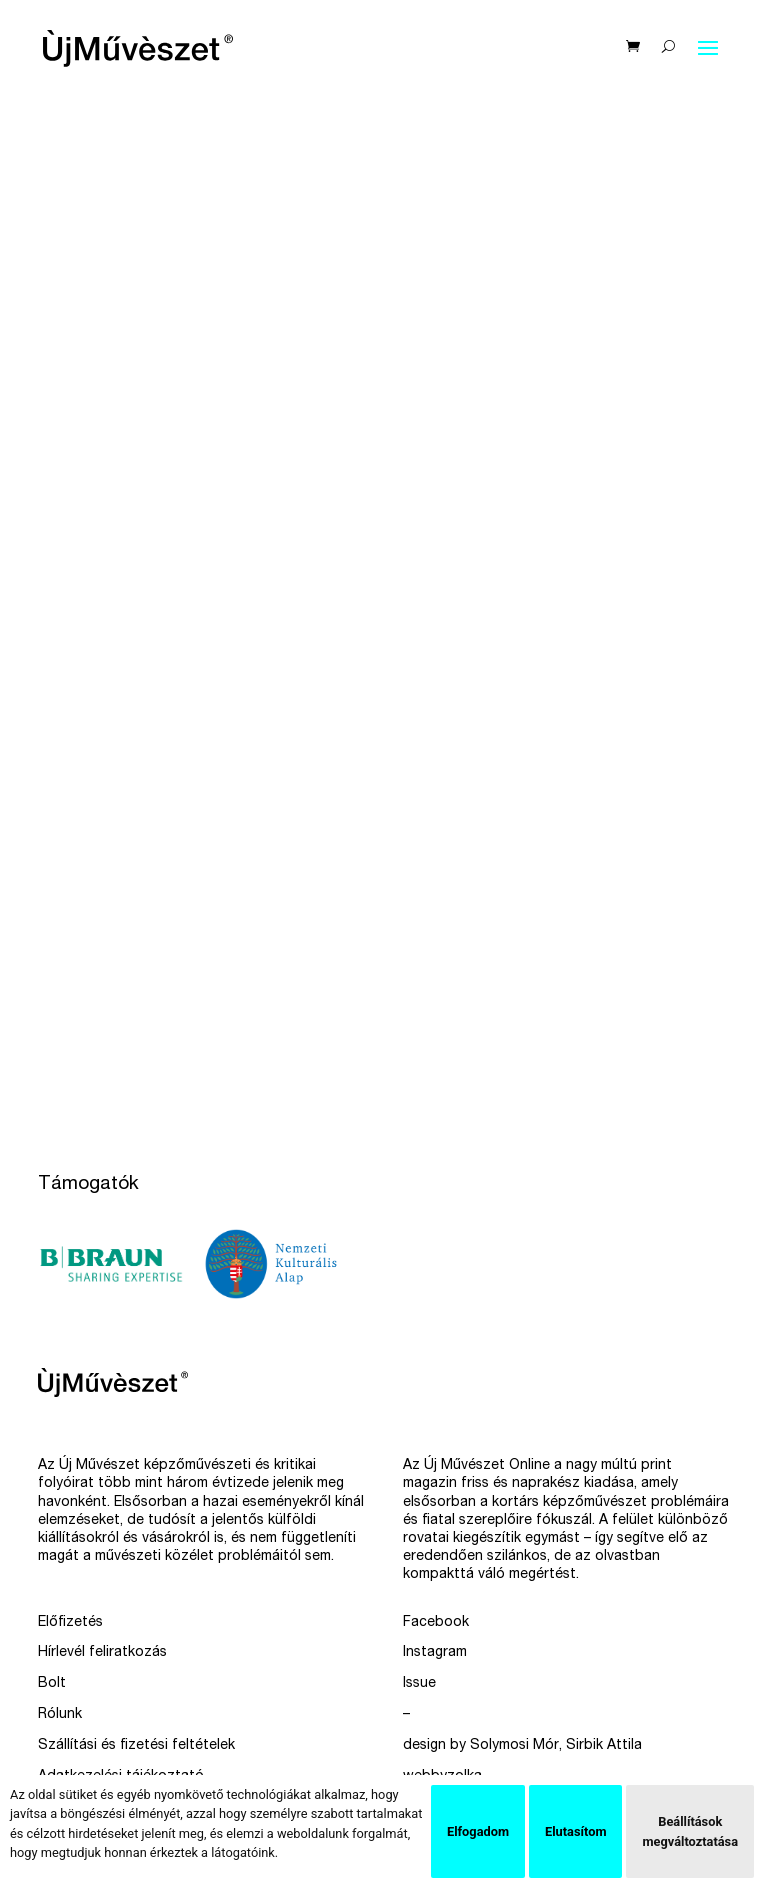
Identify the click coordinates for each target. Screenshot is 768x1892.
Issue (419, 1684)
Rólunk (60, 1715)
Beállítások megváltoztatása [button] (690, 1831)
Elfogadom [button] (478, 1831)
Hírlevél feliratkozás (102, 1653)
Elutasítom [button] (575, 1831)
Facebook (436, 1623)
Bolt (52, 1684)
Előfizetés (70, 1623)
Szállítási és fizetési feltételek (136, 1746)
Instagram (435, 1653)
